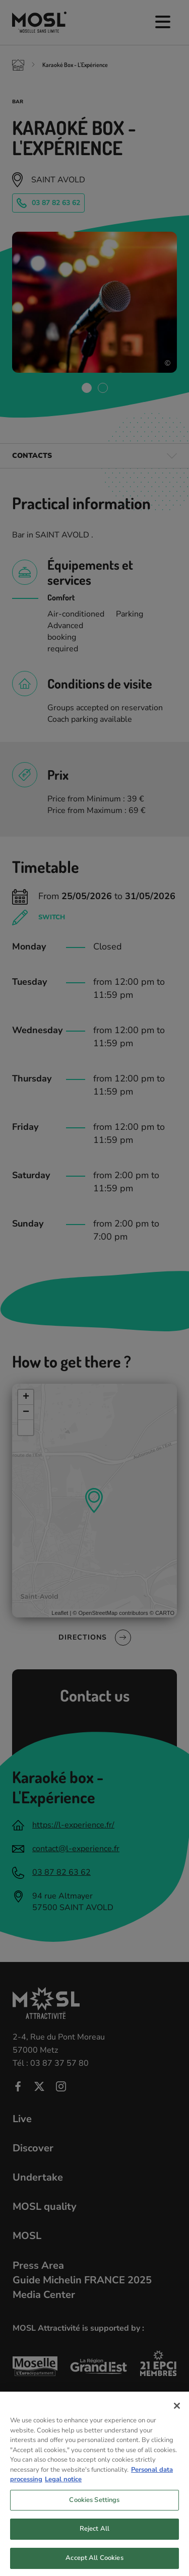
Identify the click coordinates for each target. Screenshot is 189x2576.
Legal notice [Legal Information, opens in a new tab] (63, 2486)
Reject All (94, 2535)
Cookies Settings (94, 2507)
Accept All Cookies (94, 2564)
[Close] (177, 2413)
